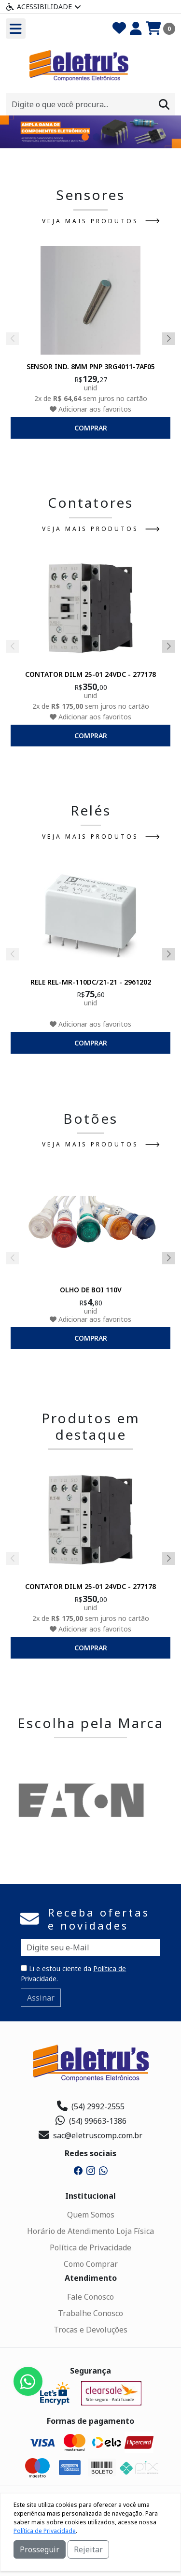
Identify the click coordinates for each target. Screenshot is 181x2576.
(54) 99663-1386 (90, 2121)
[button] (85, 137)
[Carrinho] (160, 28)
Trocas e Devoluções (90, 2329)
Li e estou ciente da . (73, 1973)
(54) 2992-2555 (91, 2106)
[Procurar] (164, 104)
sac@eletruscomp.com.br (90, 2135)
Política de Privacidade (90, 2247)
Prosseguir (39, 2549)
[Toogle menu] (16, 28)
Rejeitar (88, 2549)
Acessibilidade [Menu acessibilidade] (43, 6)
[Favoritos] (119, 28)
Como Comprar (91, 2264)
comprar (90, 427)
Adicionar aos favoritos (90, 408)
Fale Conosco (90, 2296)
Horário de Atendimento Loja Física (90, 2231)
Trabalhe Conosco (90, 2313)
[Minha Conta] (136, 28)
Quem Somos (90, 2214)
